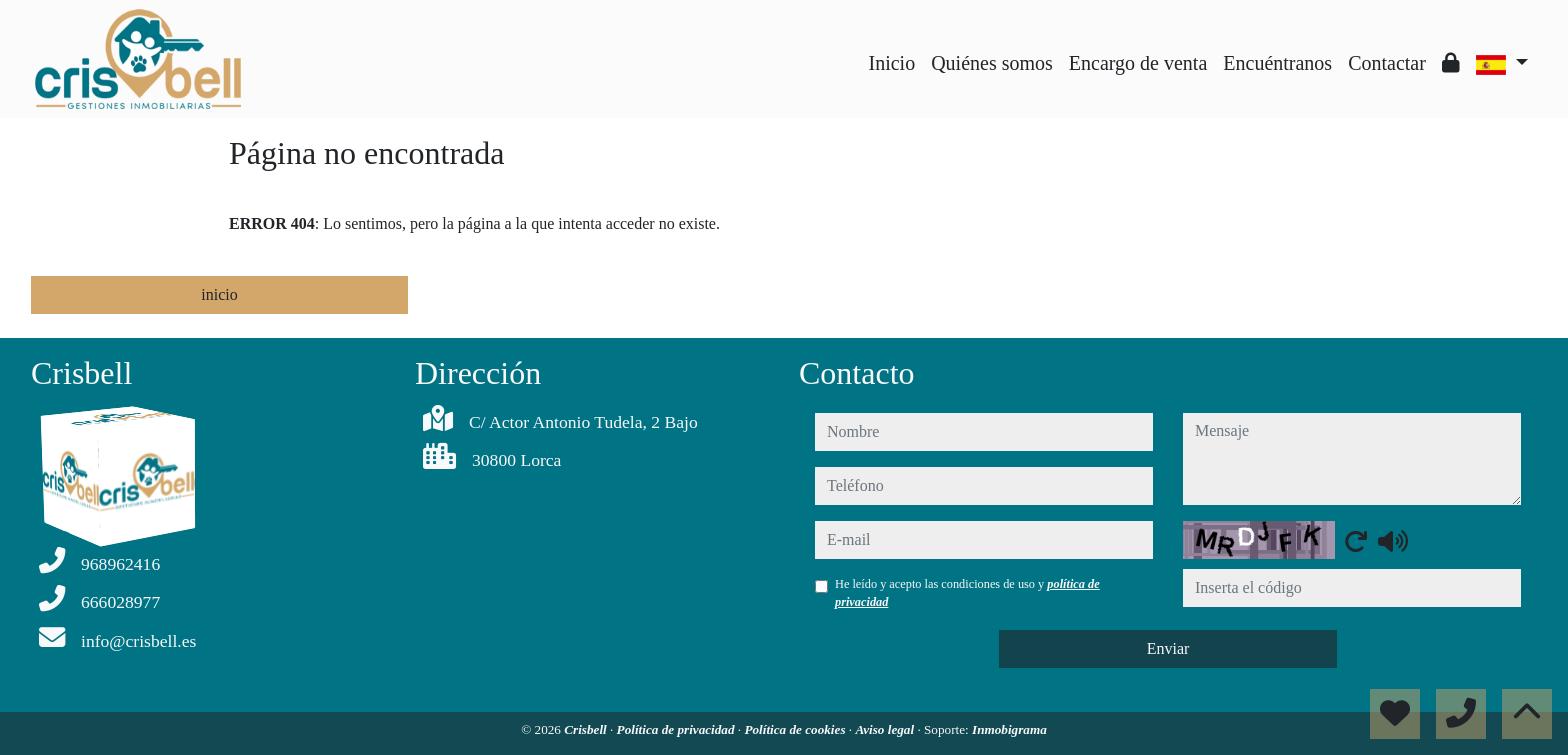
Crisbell (587, 729)
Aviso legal (886, 729)
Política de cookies (796, 729)
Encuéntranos (1277, 63)
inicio (219, 294)
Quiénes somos (992, 63)
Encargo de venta (1138, 63)
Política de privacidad (677, 729)
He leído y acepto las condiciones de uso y (967, 593)
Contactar (1387, 63)
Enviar (1168, 648)
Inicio (892, 63)
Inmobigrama (1009, 729)
